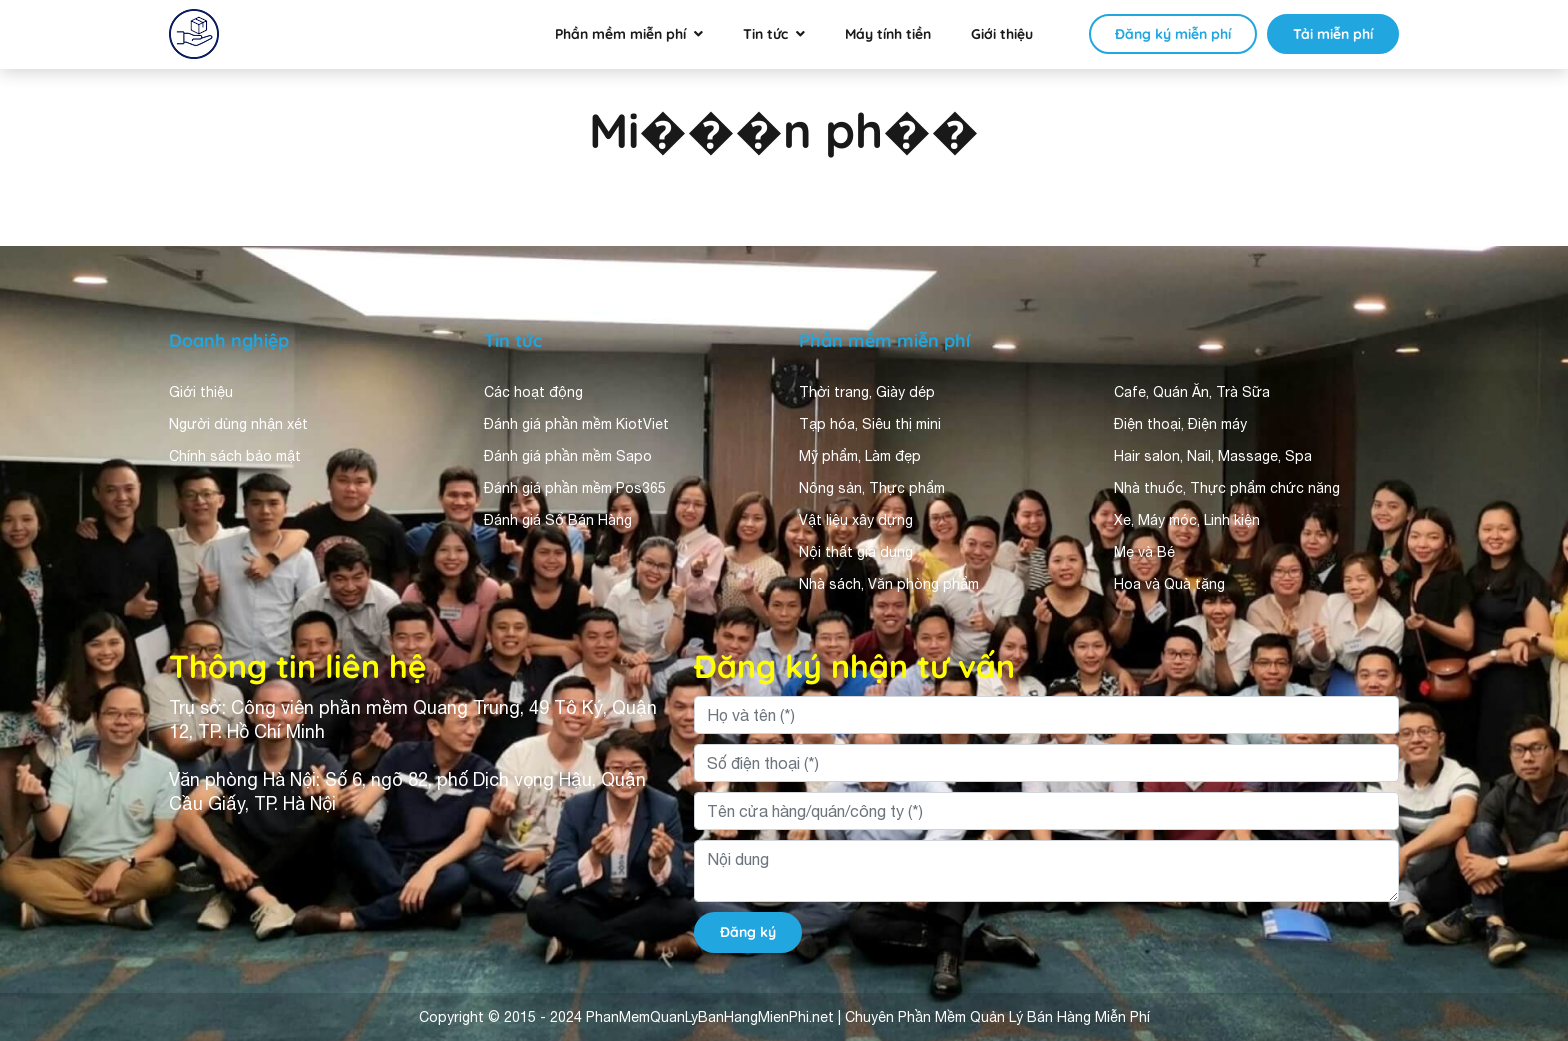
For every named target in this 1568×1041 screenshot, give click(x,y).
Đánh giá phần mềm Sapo (568, 456)
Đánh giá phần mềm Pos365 (575, 488)
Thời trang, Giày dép (867, 392)
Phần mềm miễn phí (620, 34)
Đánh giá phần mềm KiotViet (576, 424)
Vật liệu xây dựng (856, 520)
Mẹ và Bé (1144, 552)
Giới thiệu (1002, 34)
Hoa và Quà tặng (1169, 584)
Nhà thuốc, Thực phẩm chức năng (1227, 488)
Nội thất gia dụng (856, 552)
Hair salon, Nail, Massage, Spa (1213, 456)
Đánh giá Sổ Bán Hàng (558, 520)
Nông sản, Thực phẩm (872, 488)
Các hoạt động (533, 392)
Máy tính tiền (888, 34)
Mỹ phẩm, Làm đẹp (860, 456)
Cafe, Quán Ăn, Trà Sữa (1192, 392)
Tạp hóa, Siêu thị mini (870, 424)
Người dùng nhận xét (238, 424)
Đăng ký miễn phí (1173, 34)
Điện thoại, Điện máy (1180, 424)
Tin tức (765, 34)
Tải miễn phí (1333, 34)
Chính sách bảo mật (235, 456)
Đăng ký (748, 932)
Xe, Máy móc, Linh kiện (1187, 520)
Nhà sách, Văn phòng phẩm (889, 584)
